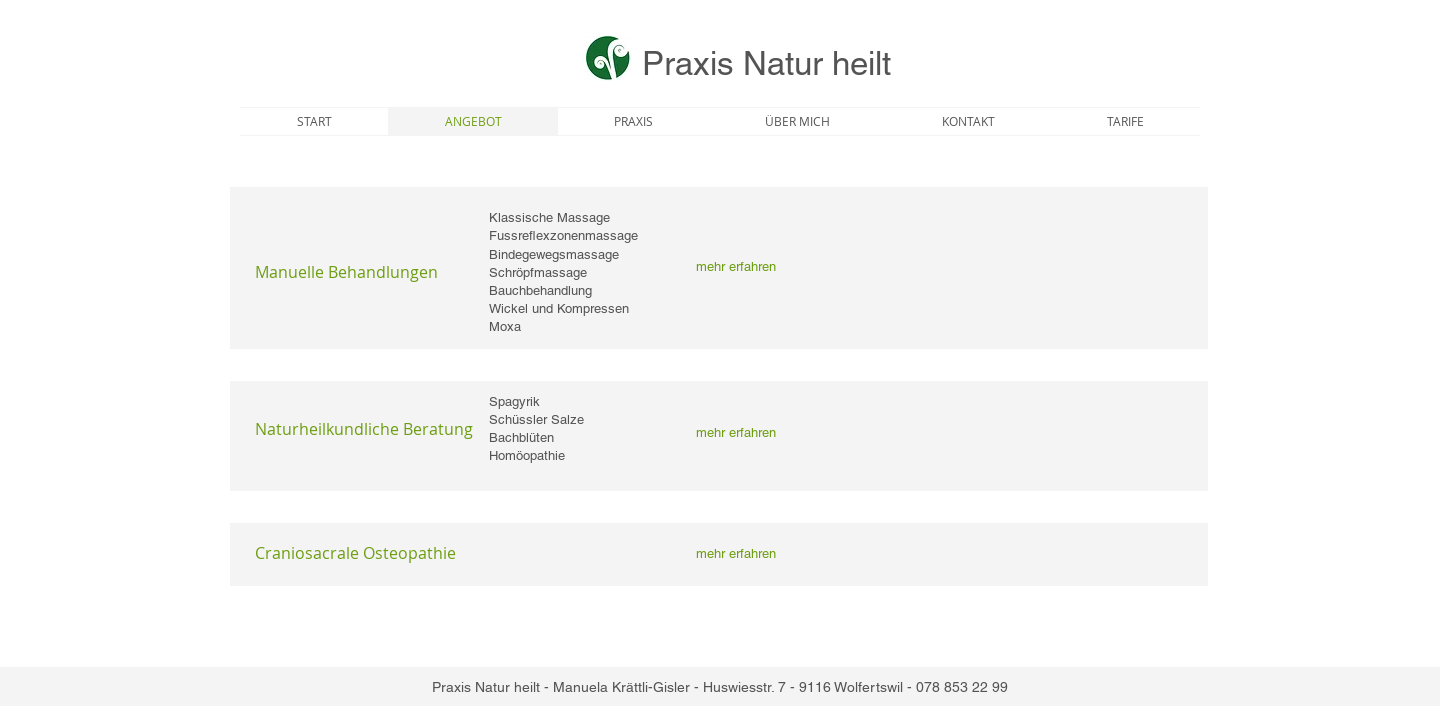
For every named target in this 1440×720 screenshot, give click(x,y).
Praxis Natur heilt (766, 63)
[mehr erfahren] (736, 267)
